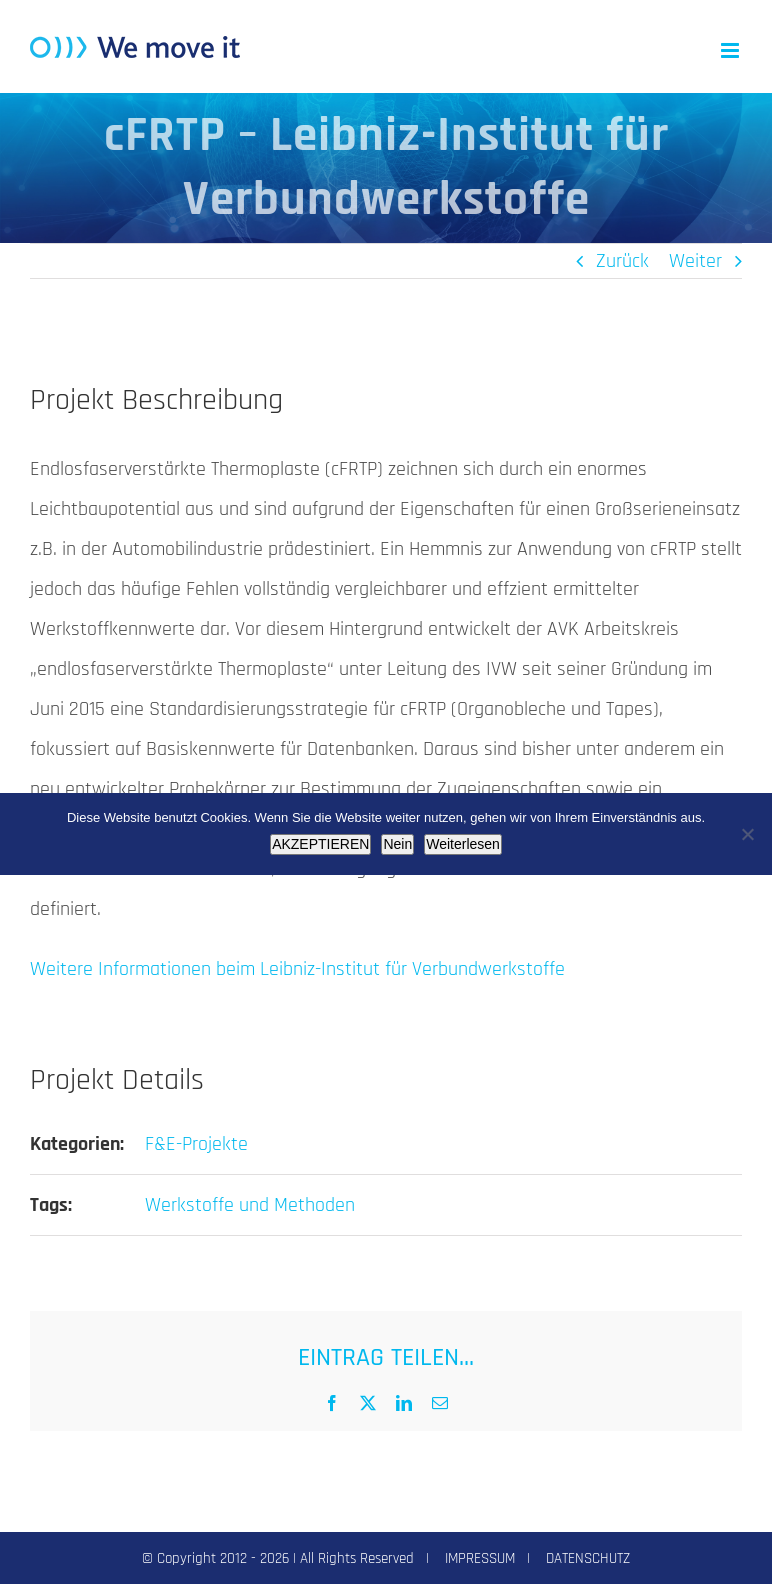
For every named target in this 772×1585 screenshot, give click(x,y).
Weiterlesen (463, 844)
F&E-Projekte (196, 1144)
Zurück (622, 261)
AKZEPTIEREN (320, 844)
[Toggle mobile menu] (731, 50)
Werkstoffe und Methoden (250, 1205)
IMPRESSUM (480, 1558)
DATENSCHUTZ (588, 1558)
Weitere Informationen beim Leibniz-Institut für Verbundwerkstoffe (297, 969)
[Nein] (747, 834)
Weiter (695, 261)
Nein (397, 844)
